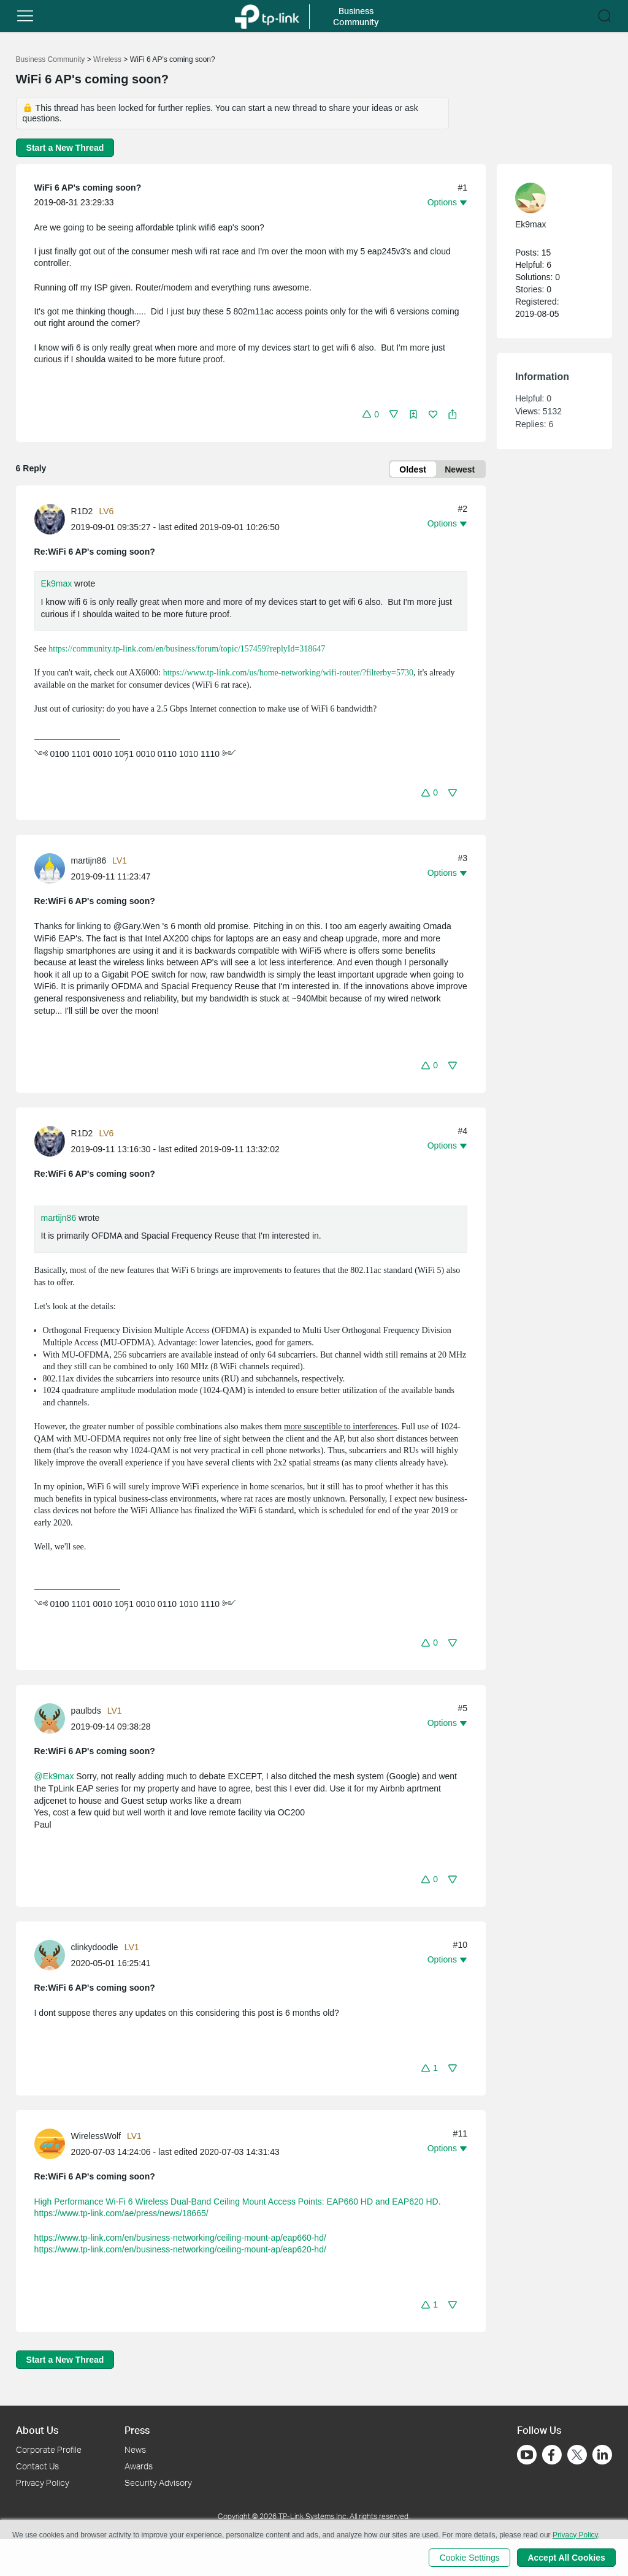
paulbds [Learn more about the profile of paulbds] (86, 1711)
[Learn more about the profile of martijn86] (52, 868)
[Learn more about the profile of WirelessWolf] (52, 2143)
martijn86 (59, 1218)
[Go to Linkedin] (602, 2454)
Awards (138, 2466)
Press (137, 2429)
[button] (25, 16)
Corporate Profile (49, 2449)
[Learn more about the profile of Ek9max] (548, 198)
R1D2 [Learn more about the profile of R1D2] (82, 512)
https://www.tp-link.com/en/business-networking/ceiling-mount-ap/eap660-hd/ (180, 2238)
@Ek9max (54, 1777)
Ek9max (56, 584)
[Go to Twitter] (577, 2456)
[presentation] (49, 519)
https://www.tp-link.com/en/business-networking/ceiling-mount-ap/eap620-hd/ (180, 2250)
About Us (37, 2429)
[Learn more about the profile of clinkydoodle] (52, 1954)
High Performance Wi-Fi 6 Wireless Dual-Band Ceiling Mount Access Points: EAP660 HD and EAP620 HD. (237, 2201)
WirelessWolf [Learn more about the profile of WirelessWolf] (96, 2136)
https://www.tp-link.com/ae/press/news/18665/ (121, 2214)
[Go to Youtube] (527, 2454)
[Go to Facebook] (552, 2454)
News (135, 2449)
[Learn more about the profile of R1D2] (52, 518)
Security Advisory (158, 2482)
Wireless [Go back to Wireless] (107, 59)
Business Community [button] (356, 16)
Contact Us (37, 2466)
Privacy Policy (42, 2482)
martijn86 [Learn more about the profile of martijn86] (89, 861)
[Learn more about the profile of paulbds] (52, 1718)
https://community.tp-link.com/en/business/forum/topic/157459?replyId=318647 (186, 648)
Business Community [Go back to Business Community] (50, 59)
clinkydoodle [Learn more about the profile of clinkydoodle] (94, 1948)
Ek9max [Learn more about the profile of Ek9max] (530, 224)
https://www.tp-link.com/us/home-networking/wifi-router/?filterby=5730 (288, 672)
